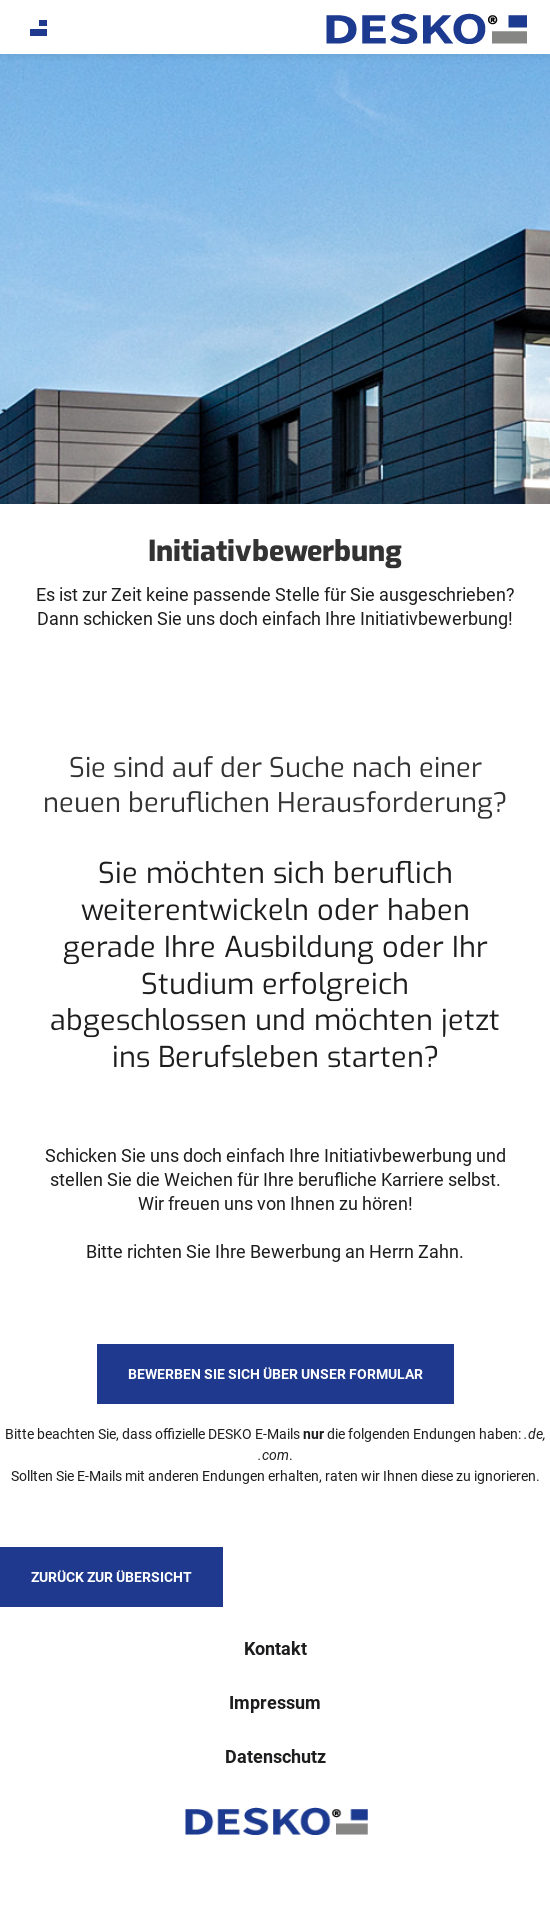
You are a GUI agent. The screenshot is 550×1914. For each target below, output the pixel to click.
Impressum (275, 1702)
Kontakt (275, 1648)
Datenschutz (275, 1756)
